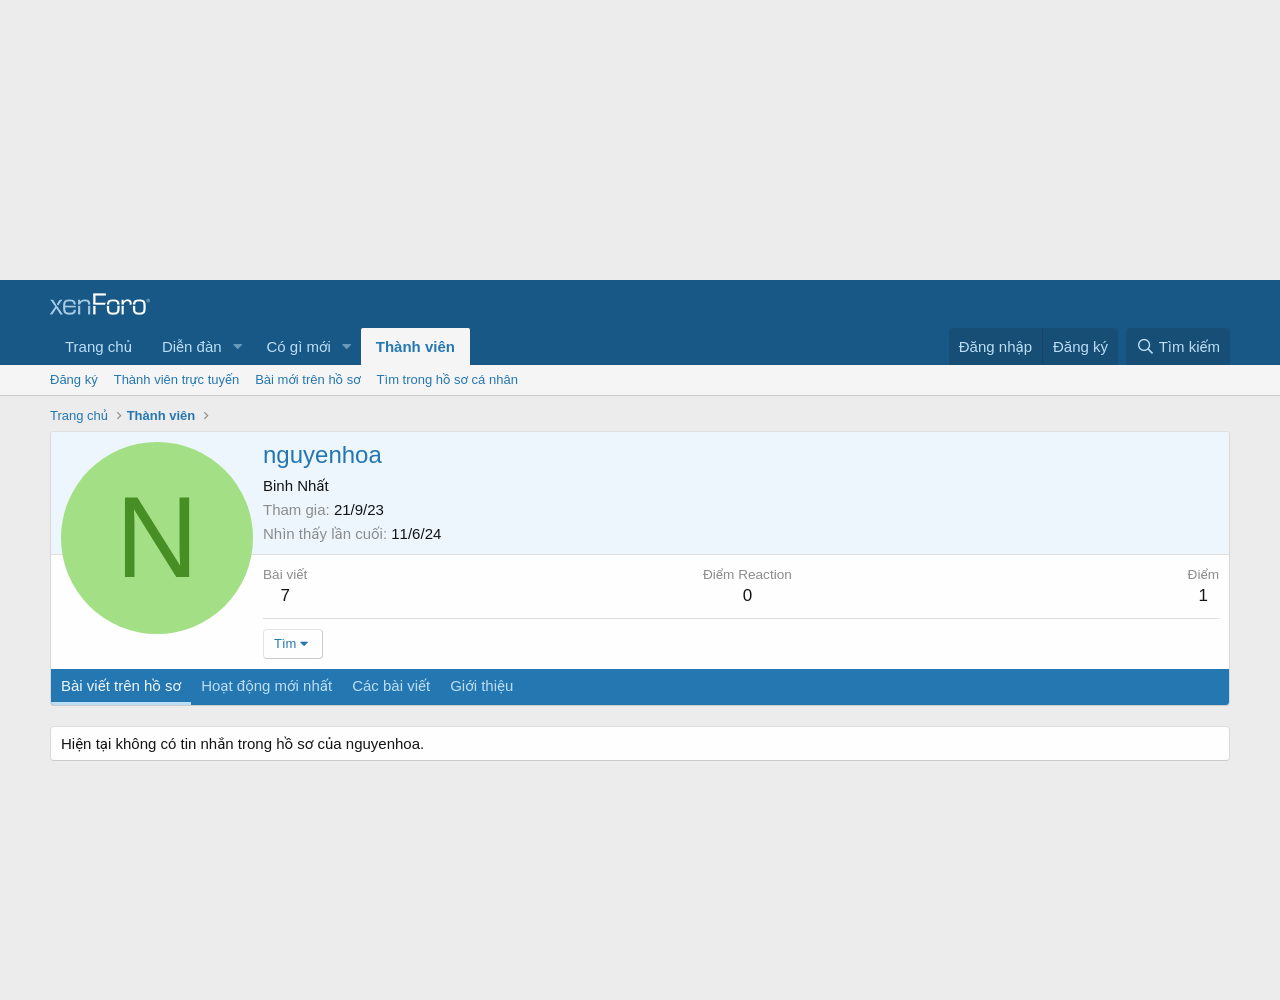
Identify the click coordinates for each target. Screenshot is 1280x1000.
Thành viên (415, 346)
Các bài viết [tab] (391, 685)
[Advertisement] (600, 140)
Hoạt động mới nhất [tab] (266, 685)
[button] (237, 346)
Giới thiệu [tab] (481, 685)
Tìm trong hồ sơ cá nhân (447, 379)
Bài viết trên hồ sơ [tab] (121, 685)
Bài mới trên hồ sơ (307, 379)
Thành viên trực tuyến (177, 379)
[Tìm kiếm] (1178, 346)
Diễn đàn (192, 346)
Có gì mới (298, 346)
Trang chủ (98, 346)
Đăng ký (74, 379)
